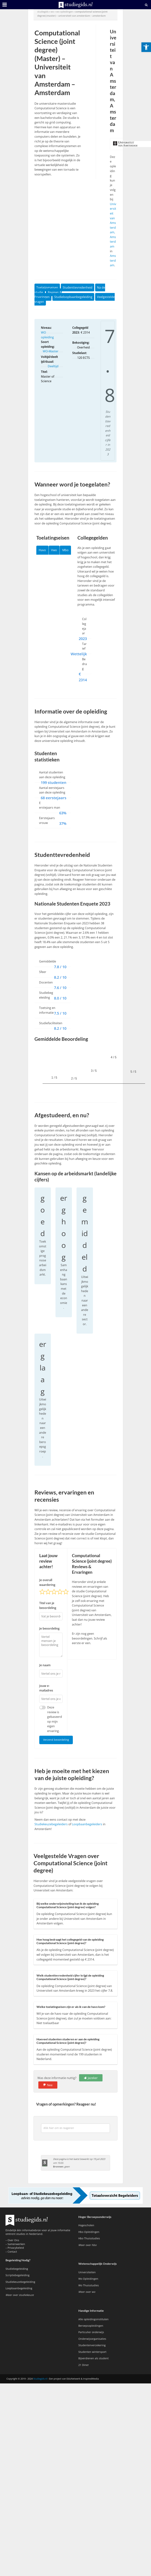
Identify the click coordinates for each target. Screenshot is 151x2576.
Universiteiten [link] (87, 2272)
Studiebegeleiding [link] (17, 2269)
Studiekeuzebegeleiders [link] (51, 1824)
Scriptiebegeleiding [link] (17, 2275)
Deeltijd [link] (53, 366)
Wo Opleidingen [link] (88, 2279)
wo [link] (52, 11)
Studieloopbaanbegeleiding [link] (73, 297)
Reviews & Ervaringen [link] (48, 294)
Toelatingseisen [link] (47, 287)
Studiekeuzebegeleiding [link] (20, 2282)
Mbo (42, 560)
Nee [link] (50, 2085)
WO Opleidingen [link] (64, 11)
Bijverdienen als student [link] (93, 2358)
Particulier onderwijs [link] (91, 2332)
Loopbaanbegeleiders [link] (87, 1824)
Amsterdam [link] (113, 260)
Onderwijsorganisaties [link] (92, 2339)
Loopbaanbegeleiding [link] (19, 2288)
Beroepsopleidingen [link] (90, 2326)
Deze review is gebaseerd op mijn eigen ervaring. (54, 1719)
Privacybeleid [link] (16, 2248)
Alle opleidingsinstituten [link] (93, 2319)
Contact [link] (12, 2252)
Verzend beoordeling (56, 1740)
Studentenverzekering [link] (92, 2345)
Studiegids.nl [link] (40, 2379)
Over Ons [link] (13, 2240)
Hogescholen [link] (86, 2225)
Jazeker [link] (93, 2078)
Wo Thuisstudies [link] (88, 2285)
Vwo (55, 550)
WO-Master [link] (50, 351)
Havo (42, 550)
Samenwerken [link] (16, 2244)
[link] (146, 47)
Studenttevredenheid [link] (77, 287)
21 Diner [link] (83, 2365)
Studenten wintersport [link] (92, 2352)
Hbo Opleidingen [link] (88, 2232)
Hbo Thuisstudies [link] (89, 2238)
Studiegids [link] (42, 11)
